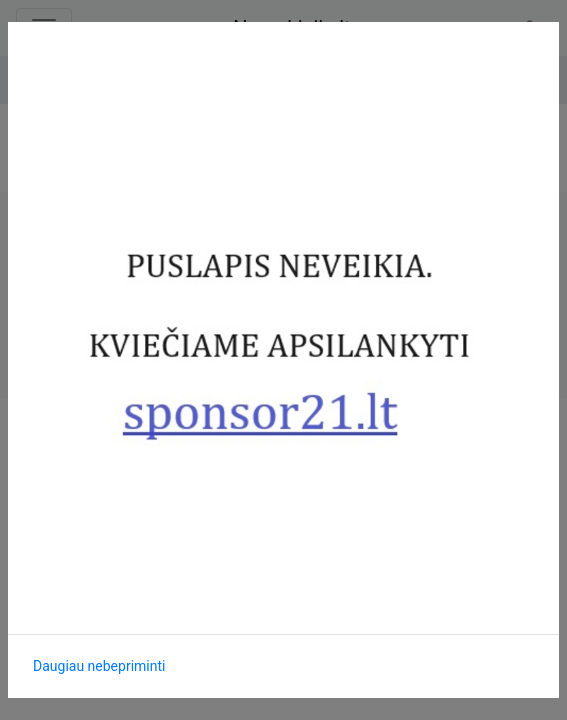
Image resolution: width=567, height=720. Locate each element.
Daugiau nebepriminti (99, 666)
